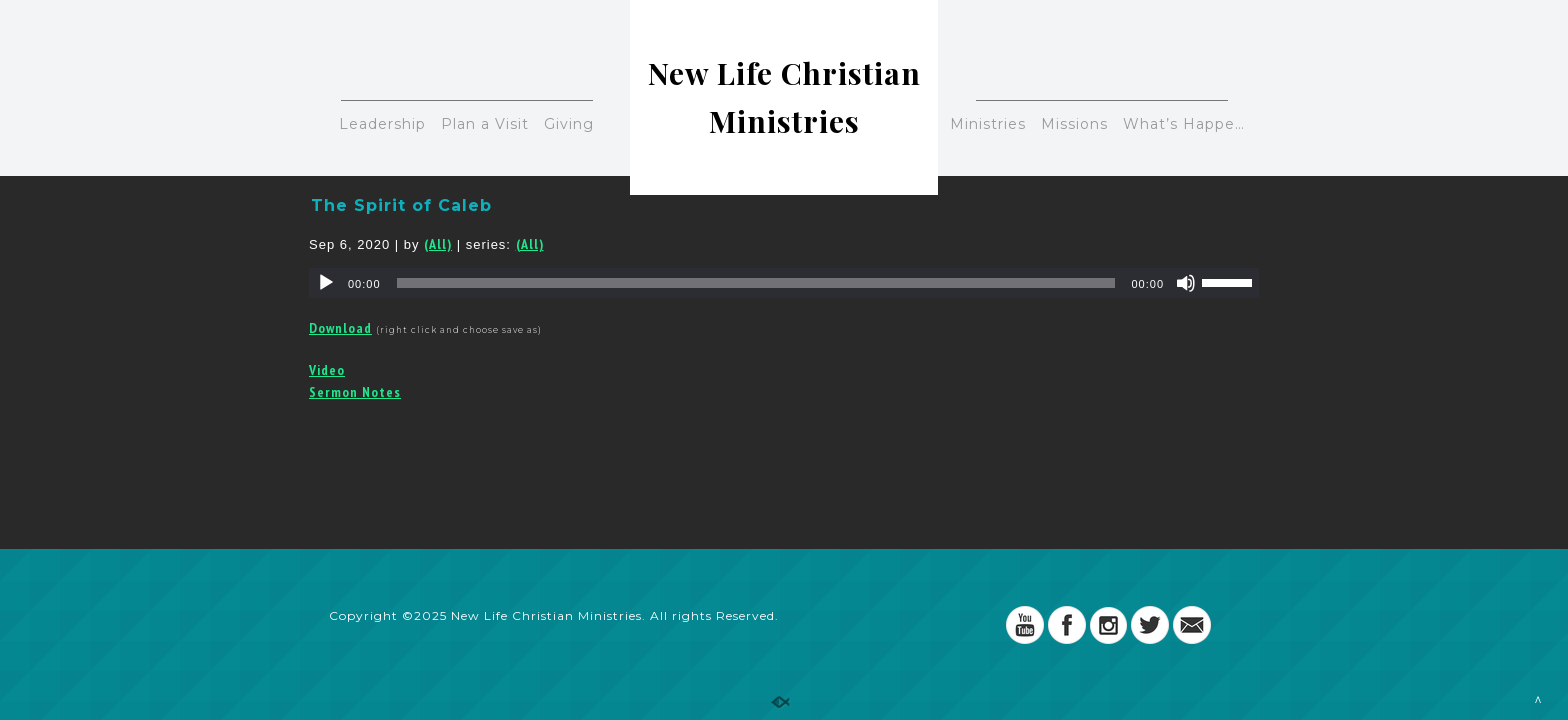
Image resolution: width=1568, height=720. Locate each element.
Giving (569, 124)
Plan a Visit (485, 124)
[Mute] (1186, 283)
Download (340, 328)
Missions (1074, 124)
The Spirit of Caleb (401, 205)
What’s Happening (1190, 124)
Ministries (988, 124)
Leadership (382, 124)
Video (327, 370)
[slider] (756, 283)
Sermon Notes (355, 392)
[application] (784, 283)
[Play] (326, 283)
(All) (438, 244)
